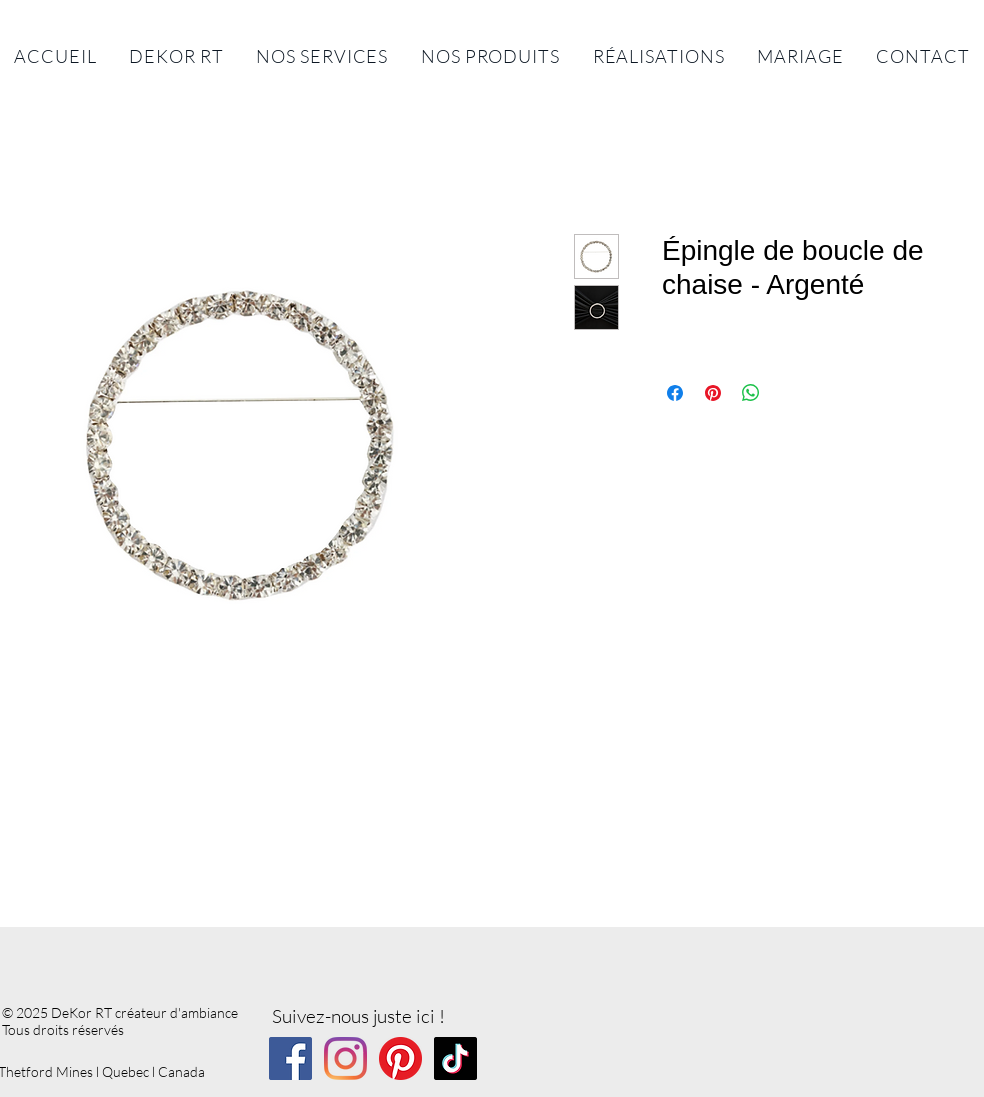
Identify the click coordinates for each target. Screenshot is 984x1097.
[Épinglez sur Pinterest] (713, 393)
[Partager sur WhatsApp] (751, 393)
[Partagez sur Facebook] (675, 393)
